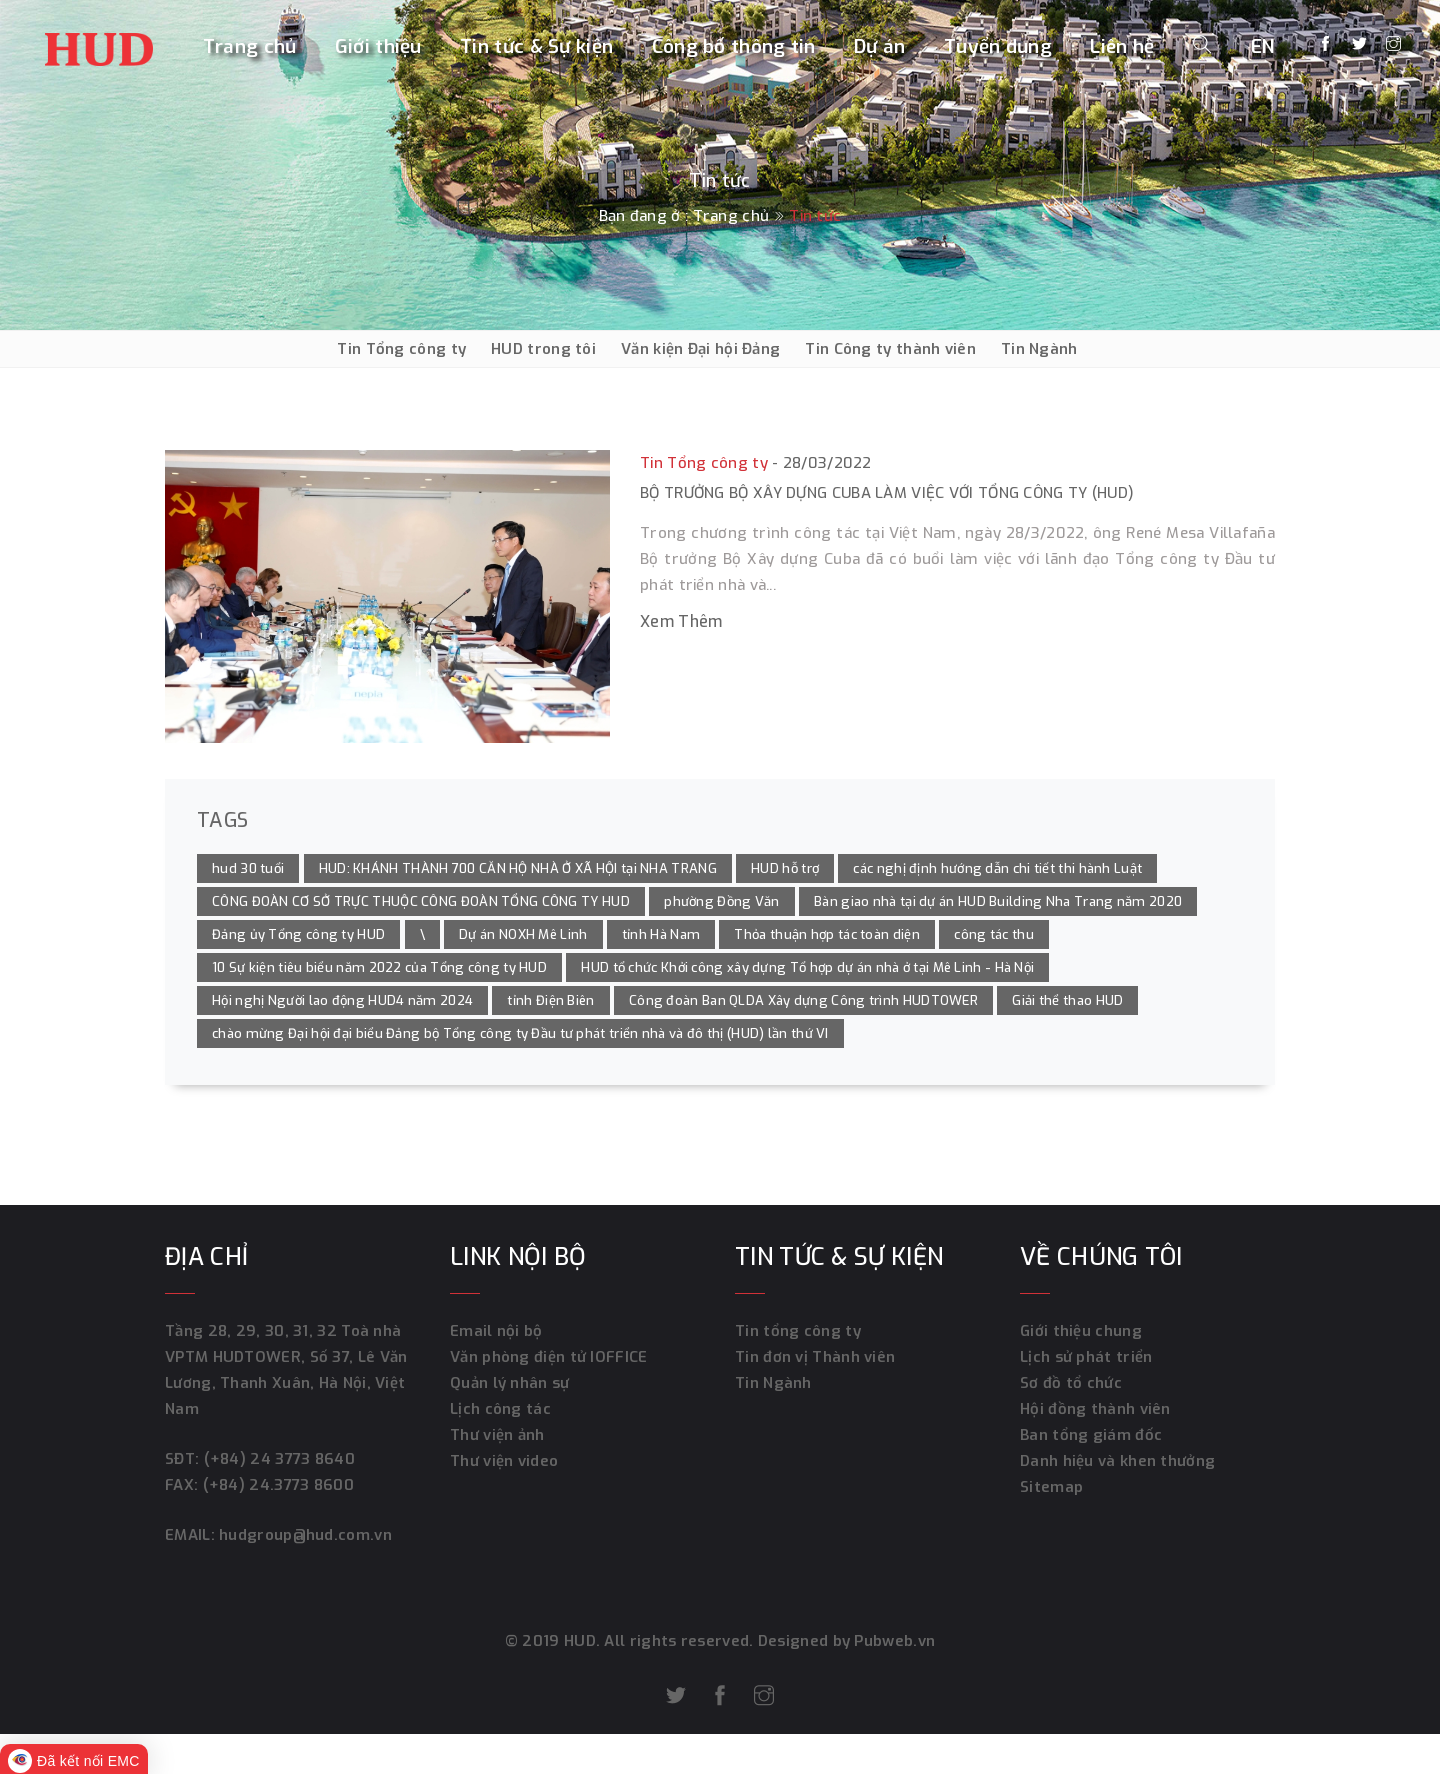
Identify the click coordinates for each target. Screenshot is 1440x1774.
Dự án (880, 46)
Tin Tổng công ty (401, 349)
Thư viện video (504, 1461)
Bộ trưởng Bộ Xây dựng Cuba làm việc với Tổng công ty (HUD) (887, 493)
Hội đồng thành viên (1095, 1409)
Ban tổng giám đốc (1091, 1435)
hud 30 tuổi (248, 868)
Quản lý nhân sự (510, 1383)
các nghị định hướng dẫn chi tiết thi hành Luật (997, 868)
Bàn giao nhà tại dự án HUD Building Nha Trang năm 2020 (998, 901)
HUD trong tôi (543, 349)
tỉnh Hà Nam (661, 934)
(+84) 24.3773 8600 (278, 1485)
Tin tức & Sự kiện (536, 46)
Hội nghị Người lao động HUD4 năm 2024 (342, 1000)
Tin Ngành (1039, 349)
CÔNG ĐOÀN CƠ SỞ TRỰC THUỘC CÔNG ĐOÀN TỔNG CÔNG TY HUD (421, 901)
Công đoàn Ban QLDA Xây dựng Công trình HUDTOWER (803, 1000)
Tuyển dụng (998, 46)
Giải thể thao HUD (1067, 1000)
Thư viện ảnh (497, 1435)
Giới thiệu (378, 46)
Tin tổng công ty (798, 1331)
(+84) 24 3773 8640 (279, 1459)
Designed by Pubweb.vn (845, 1641)
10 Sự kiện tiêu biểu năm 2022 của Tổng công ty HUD (379, 967)
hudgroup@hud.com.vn (303, 1535)
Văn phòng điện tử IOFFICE (549, 1357)
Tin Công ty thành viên (890, 349)
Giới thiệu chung (1081, 1331)
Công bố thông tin (734, 46)
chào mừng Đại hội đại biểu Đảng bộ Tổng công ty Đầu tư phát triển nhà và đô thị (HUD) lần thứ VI (520, 1033)
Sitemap (1051, 1487)
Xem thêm (681, 621)
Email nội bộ (496, 1331)
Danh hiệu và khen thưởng (1117, 1461)
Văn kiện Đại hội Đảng (700, 349)
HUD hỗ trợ (785, 868)
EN (1263, 46)
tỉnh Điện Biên (550, 1000)
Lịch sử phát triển (1086, 1357)
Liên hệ (1122, 46)
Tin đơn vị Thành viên (815, 1357)
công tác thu (994, 934)
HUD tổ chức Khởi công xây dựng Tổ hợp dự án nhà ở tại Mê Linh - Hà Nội (807, 967)
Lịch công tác (500, 1409)
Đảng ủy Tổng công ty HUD (298, 934)
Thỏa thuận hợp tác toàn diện (826, 934)
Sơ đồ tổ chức (1071, 1383)
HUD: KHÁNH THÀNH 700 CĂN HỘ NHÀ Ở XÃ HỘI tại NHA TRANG (518, 868)
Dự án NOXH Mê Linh (523, 934)
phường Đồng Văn (722, 901)
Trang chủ (250, 46)
